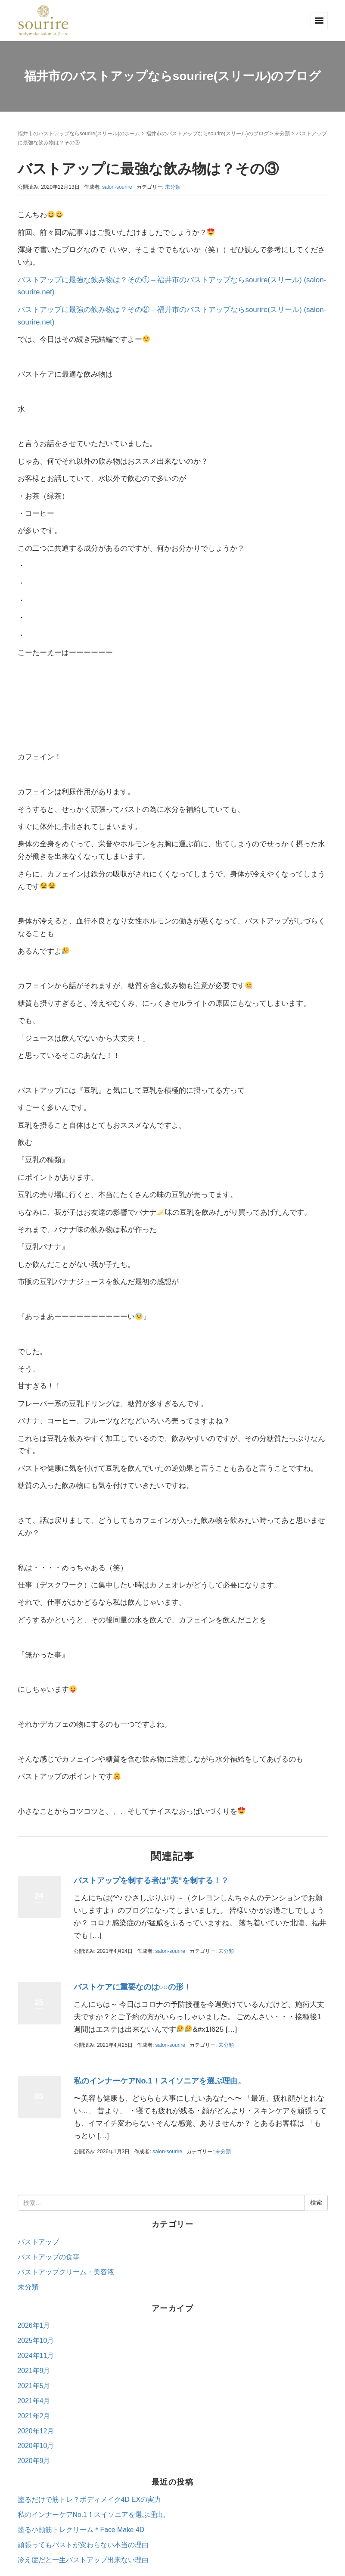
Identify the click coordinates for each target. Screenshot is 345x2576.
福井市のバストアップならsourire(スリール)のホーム (79, 134)
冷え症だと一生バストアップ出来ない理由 (83, 2560)
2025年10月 (36, 2340)
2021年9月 (34, 2370)
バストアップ (38, 2241)
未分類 (282, 134)
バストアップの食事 (49, 2257)
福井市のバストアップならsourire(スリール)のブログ (207, 134)
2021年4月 (34, 2400)
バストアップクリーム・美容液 (66, 2272)
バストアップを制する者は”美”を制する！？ (151, 1880)
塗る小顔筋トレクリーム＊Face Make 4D (81, 2529)
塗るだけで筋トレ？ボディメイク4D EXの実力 (90, 2499)
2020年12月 (36, 2431)
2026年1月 (34, 2325)
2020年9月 (34, 2460)
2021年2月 (34, 2416)
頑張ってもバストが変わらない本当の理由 (83, 2544)
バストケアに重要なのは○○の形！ (133, 1987)
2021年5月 (34, 2385)
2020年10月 (36, 2445)
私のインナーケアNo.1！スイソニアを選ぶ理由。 (160, 2081)
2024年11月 (36, 2355)
